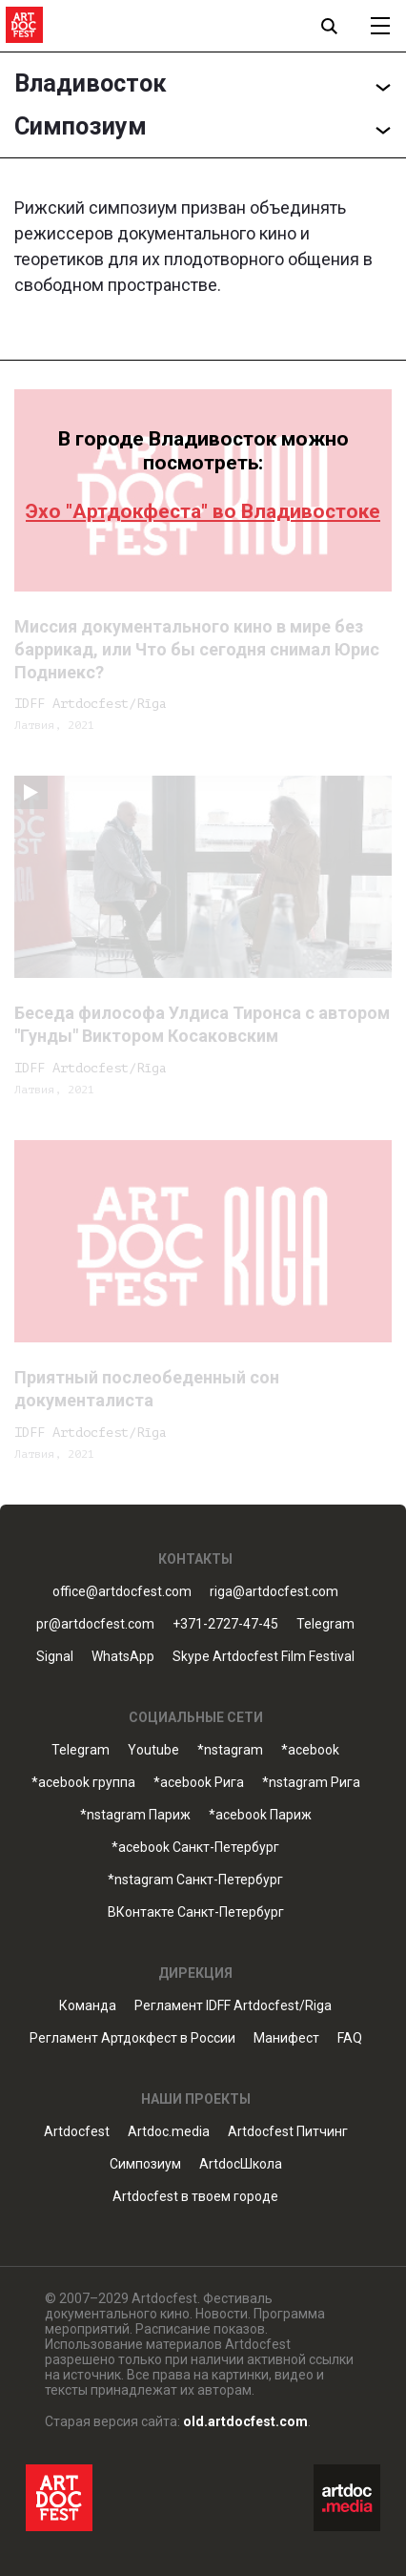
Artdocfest (77, 2132)
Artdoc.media (169, 2132)
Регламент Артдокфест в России (132, 2038)
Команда (87, 2006)
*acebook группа (83, 1783)
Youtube (153, 1750)
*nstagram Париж (135, 1815)
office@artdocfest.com (122, 1592)
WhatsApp (122, 1657)
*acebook (310, 1750)
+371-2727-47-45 (225, 1624)
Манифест (286, 2038)
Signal (54, 1657)
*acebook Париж (260, 1815)
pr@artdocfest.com (95, 1624)
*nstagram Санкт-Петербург (195, 1880)
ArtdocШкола (240, 2164)
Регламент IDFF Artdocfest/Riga (233, 2006)
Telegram (325, 1624)
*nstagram (230, 1750)
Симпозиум (145, 2164)
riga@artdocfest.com (274, 1592)
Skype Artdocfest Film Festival (264, 1657)
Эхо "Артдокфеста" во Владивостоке (203, 511)
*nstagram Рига (311, 1783)
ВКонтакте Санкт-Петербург (196, 1912)
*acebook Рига (198, 1783)
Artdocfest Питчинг (288, 2132)
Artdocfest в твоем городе (195, 2197)
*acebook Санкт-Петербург (195, 1847)
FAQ (349, 2038)
